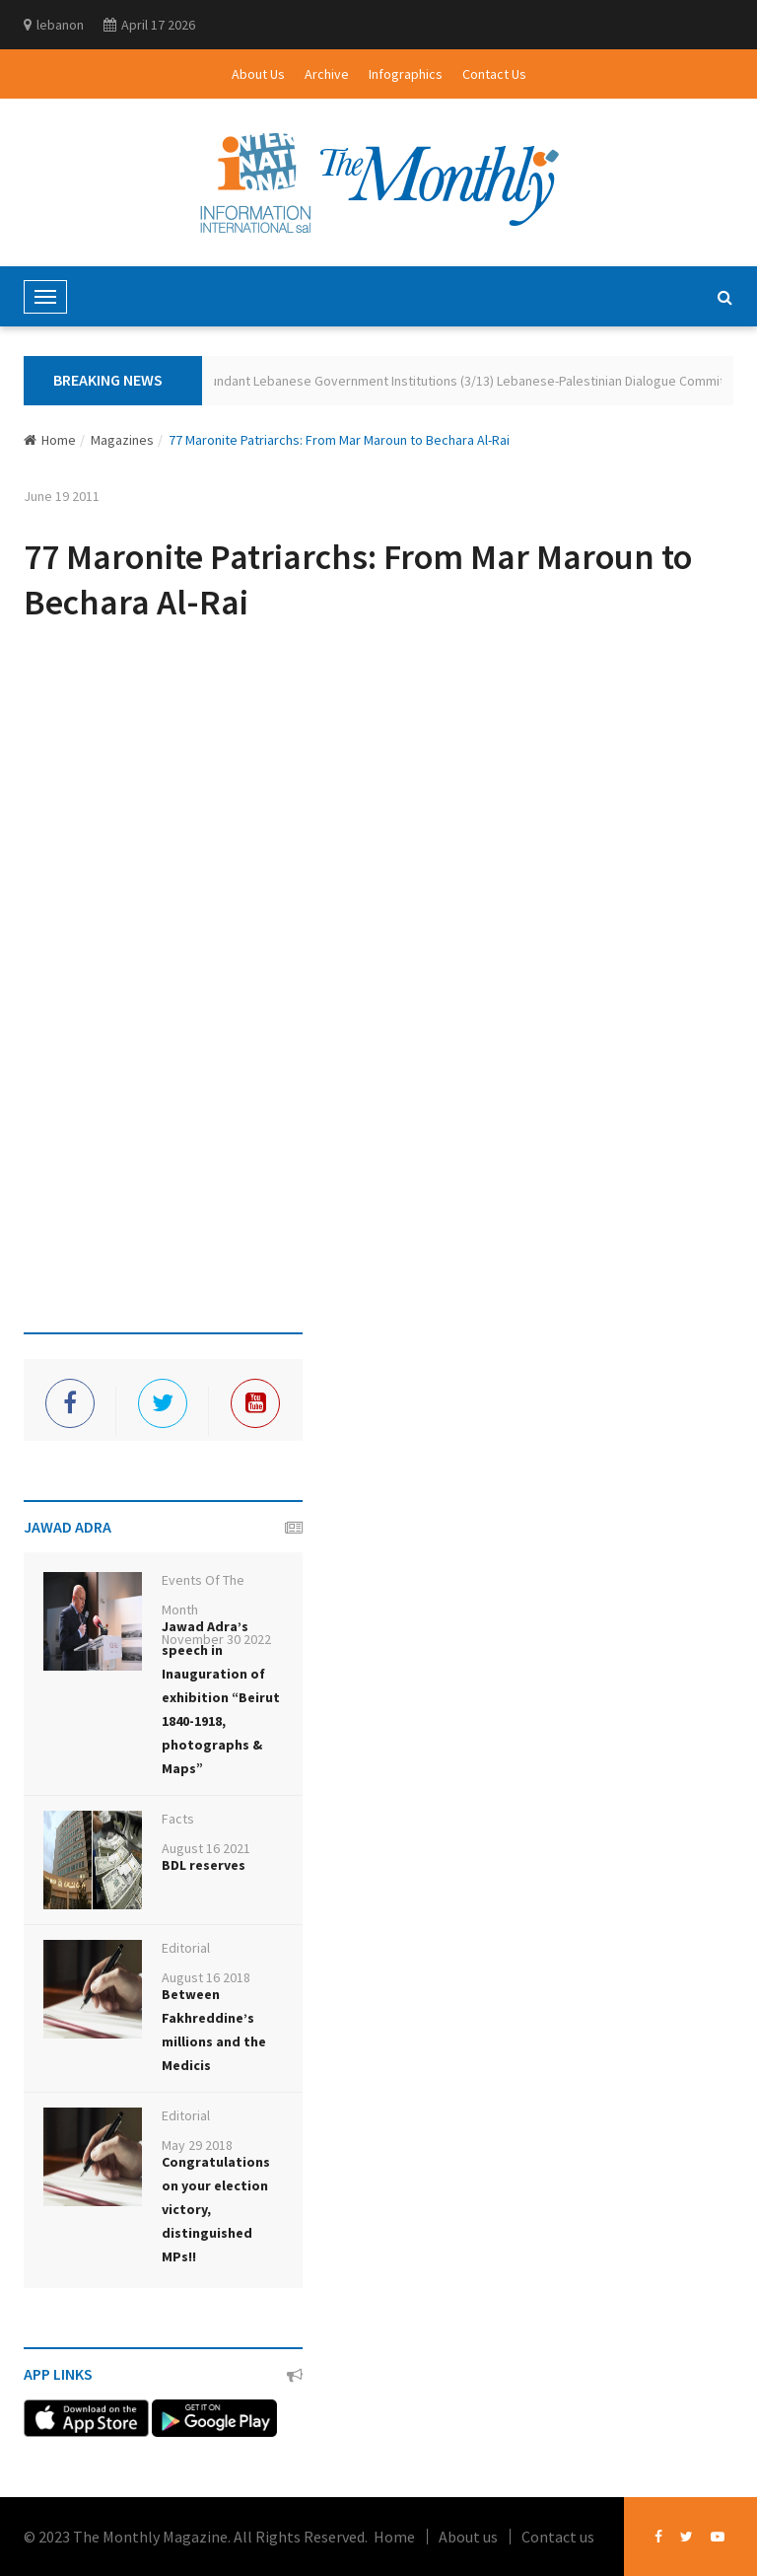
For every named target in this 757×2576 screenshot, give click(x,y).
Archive (327, 74)
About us (468, 2536)
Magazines (122, 440)
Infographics (406, 74)
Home (50, 440)
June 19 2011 (62, 496)
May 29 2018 (197, 2145)
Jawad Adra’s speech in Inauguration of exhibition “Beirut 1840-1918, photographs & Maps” (221, 1697)
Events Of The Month (203, 1594)
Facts (178, 1818)
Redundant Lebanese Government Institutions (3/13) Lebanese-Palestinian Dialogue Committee (470, 381)
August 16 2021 (206, 1848)
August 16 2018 (206, 1977)
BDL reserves (203, 1865)
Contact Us (494, 74)
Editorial (186, 1948)
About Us (258, 74)
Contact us (557, 2536)
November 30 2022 (216, 1639)
